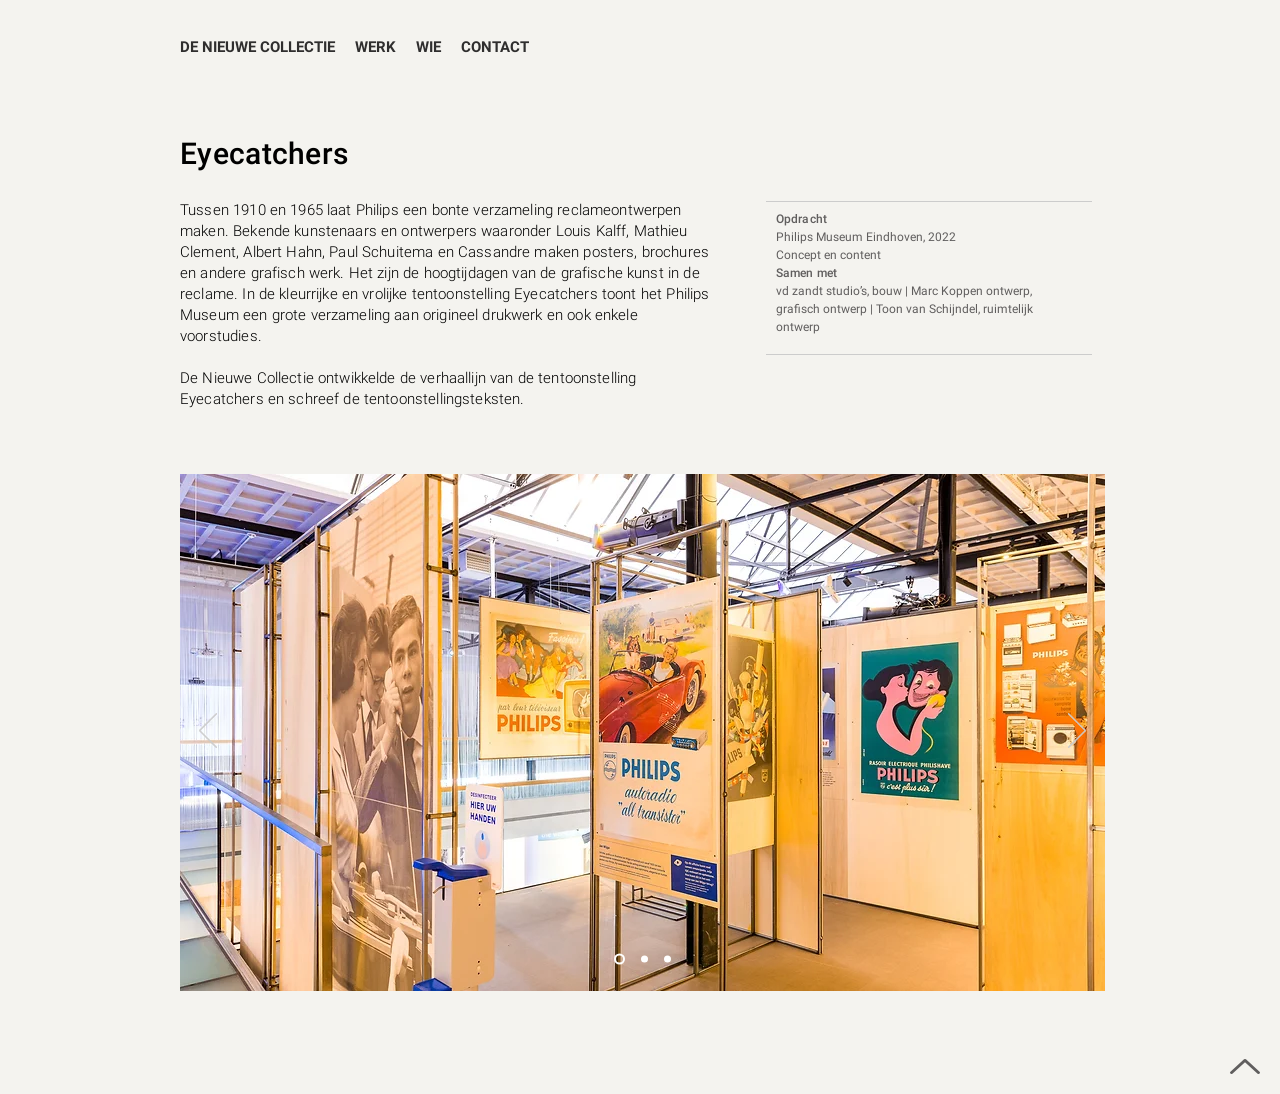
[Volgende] (1077, 732)
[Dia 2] (667, 959)
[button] (375, 47)
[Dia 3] (619, 959)
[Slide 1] (644, 959)
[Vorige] (208, 732)
